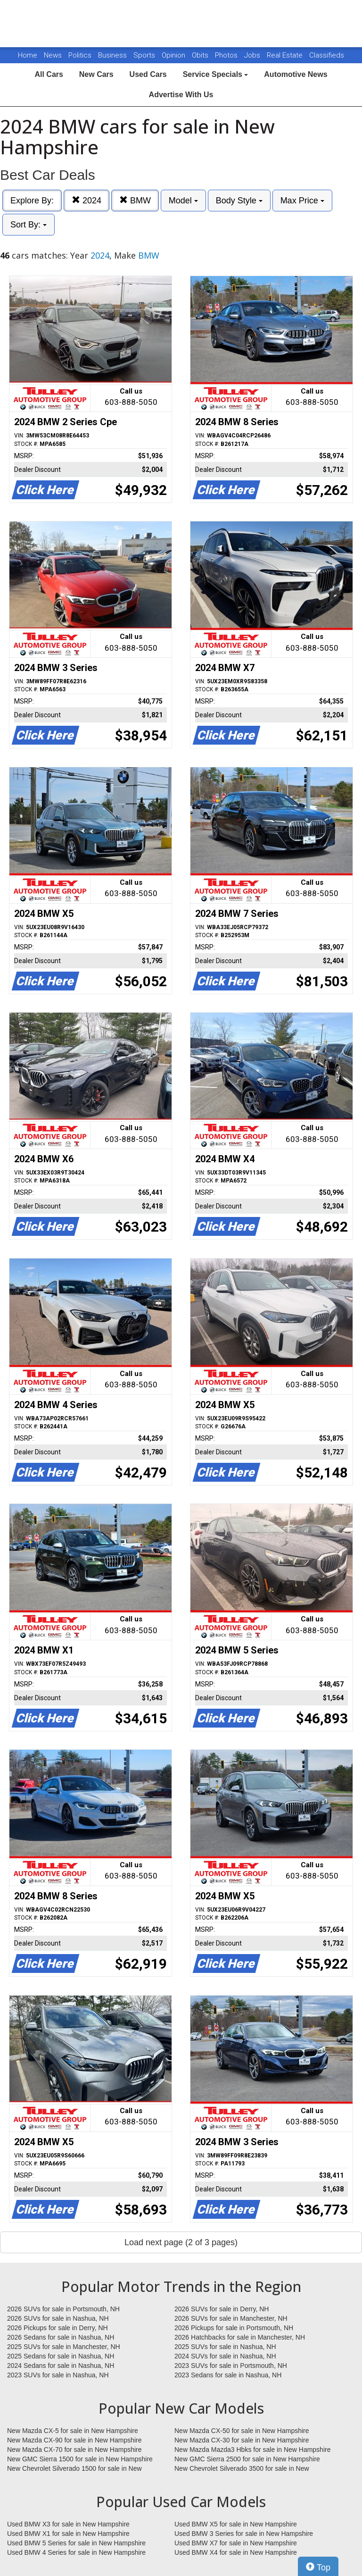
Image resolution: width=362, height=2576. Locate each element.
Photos (227, 55)
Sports (145, 55)
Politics (79, 55)
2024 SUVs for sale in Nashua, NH (225, 2356)
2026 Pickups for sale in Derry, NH (57, 2328)
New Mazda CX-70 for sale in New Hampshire (74, 2449)
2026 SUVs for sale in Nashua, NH (58, 2318)
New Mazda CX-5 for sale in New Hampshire (72, 2430)
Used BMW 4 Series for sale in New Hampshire (76, 2552)
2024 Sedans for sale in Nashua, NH (60, 2365)
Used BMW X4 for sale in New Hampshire (235, 2552)
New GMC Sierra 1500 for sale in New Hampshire (80, 2459)
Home (27, 55)
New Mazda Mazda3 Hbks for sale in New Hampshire (252, 2449)
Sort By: (28, 224)
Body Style (239, 200)
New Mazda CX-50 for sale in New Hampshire (241, 2430)
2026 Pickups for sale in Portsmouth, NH (233, 2328)
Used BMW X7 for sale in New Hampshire (235, 2543)
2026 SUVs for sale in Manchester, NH (231, 2318)
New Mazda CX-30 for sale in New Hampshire (241, 2440)
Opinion (174, 55)
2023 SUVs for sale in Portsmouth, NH (230, 2365)
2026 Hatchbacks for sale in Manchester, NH (239, 2337)
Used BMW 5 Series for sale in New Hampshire (76, 2543)
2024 (86, 200)
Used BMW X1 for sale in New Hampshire (68, 2533)
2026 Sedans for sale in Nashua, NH (60, 2337)
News (53, 55)
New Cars (96, 74)
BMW (135, 200)
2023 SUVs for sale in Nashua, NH (58, 2375)
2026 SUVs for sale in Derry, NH (221, 2309)
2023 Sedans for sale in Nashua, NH (227, 2375)
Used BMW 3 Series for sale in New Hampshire (243, 2533)
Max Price (302, 200)
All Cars (48, 74)
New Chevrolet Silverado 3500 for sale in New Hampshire (241, 2469)
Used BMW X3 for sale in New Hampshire (68, 2524)
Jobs (253, 55)
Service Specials (215, 74)
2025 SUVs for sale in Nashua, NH (225, 2346)
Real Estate (285, 55)
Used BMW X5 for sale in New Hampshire (235, 2524)
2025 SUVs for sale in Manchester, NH (63, 2346)
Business (113, 55)
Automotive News (295, 74)
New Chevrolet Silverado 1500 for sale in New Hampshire (74, 2469)
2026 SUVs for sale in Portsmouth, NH (63, 2309)
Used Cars (148, 74)
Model (183, 200)
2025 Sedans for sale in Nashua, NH (60, 2356)
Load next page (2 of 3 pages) (181, 2242)
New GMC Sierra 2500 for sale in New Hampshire (247, 2459)
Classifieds (326, 55)
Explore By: (32, 200)
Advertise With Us (181, 95)
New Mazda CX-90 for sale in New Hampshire (74, 2440)
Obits (201, 55)
